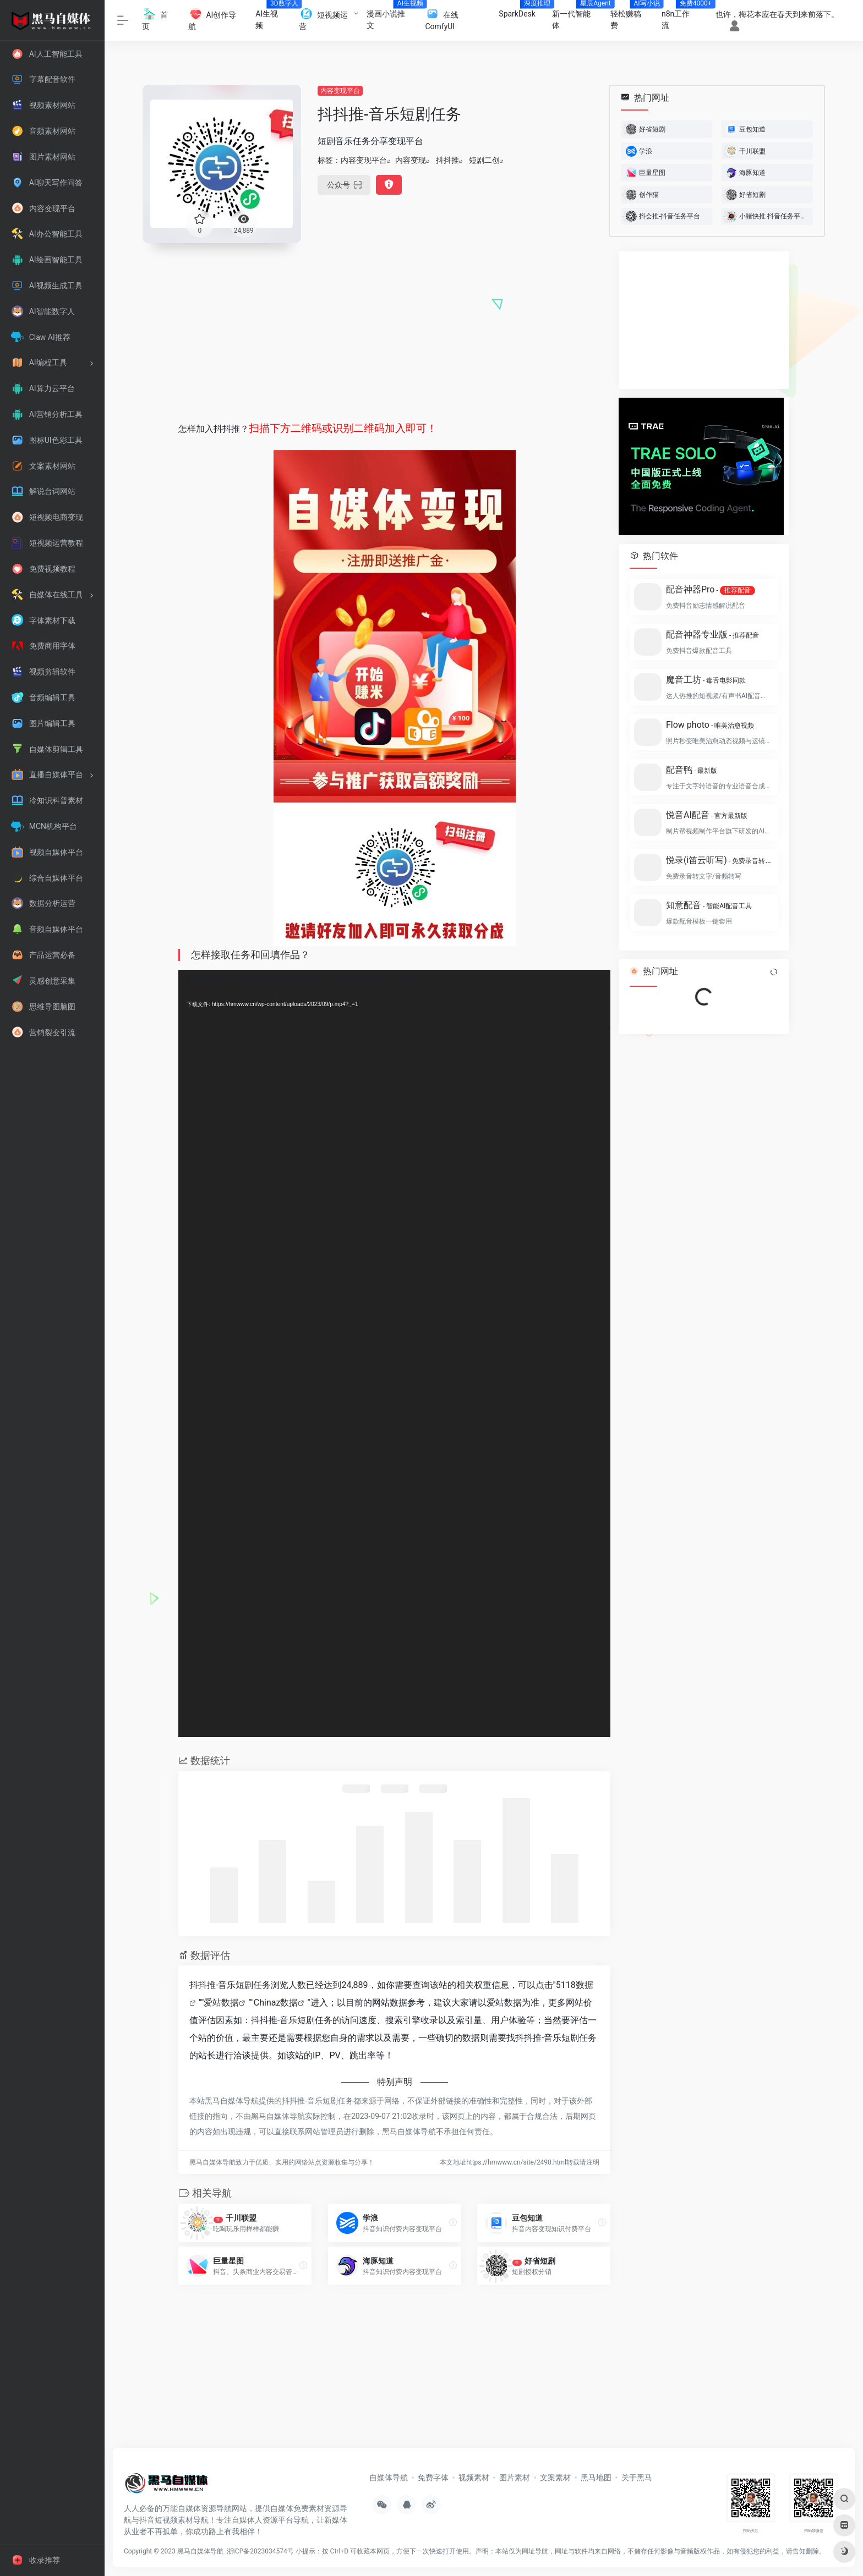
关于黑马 (636, 2477)
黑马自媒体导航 (200, 2551)
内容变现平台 (340, 91)
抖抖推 (447, 160)
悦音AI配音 (706, 815)
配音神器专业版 (712, 634)
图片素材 (514, 2477)
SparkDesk (521, 10)
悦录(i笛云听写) (719, 860)
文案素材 (555, 2477)
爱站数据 (221, 2002)
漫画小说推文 (392, 16)
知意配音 (709, 905)
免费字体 (433, 2477)
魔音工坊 (706, 679)
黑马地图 (596, 2477)
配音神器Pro (710, 589)
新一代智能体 (577, 16)
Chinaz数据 (276, 2002)
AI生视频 (273, 16)
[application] (394, 1354)
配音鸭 (691, 770)
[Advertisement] (394, 328)
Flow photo (710, 724)
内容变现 (410, 160)
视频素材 (473, 2477)
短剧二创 (484, 160)
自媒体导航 (388, 2477)
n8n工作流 (682, 16)
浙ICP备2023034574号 (260, 2551)
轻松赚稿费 (631, 16)
